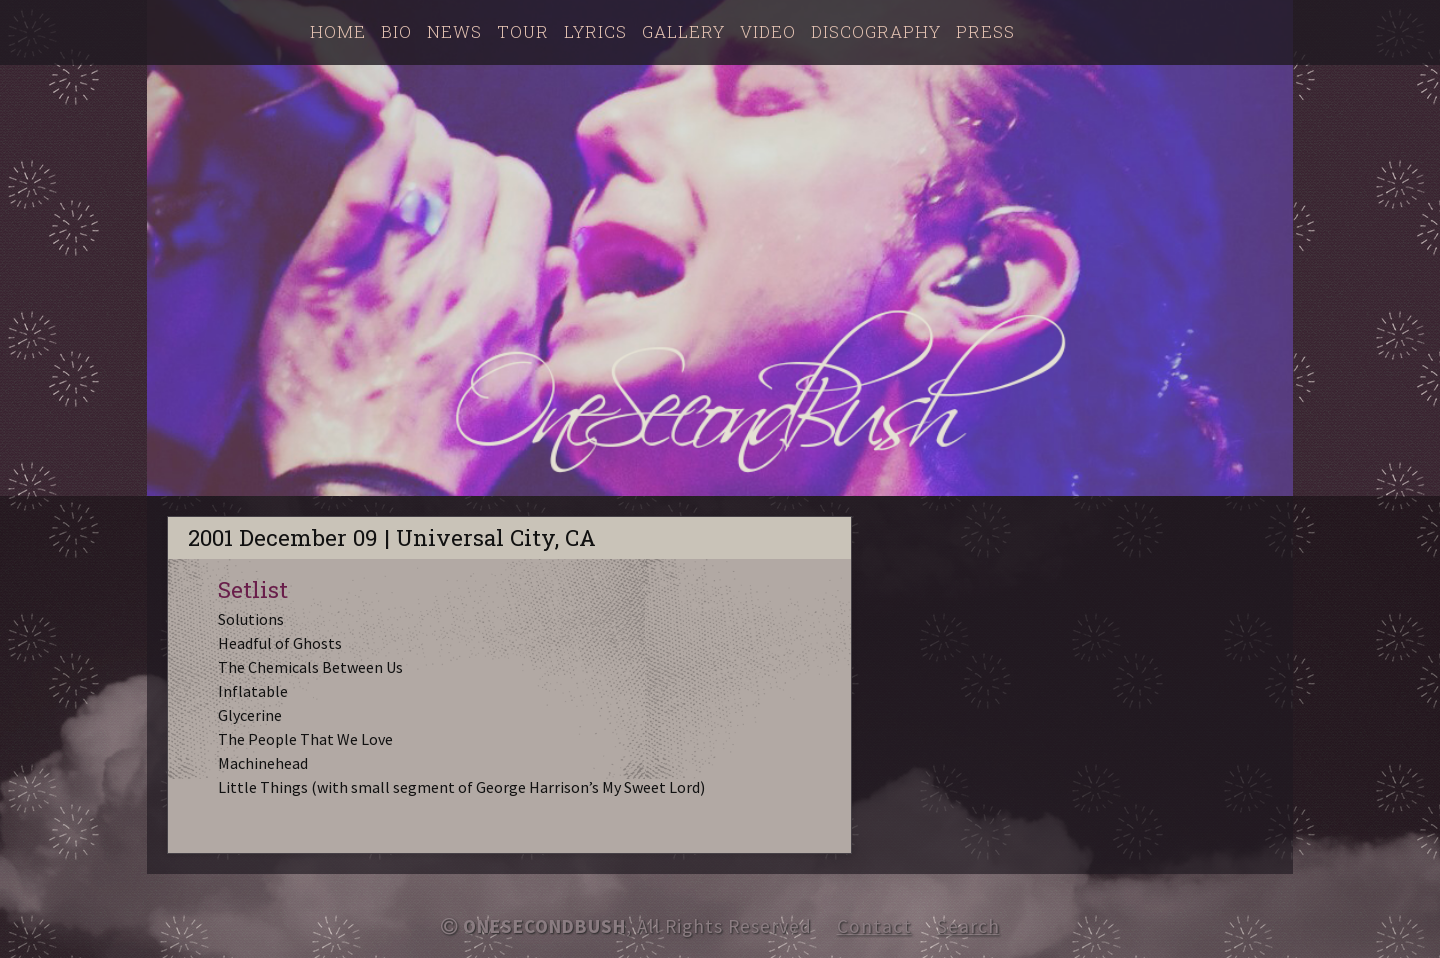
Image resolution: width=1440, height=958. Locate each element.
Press (985, 31)
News (454, 31)
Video (768, 31)
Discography (876, 31)
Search (968, 926)
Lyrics (595, 31)
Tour (523, 31)
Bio (396, 31)
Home (338, 31)
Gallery (683, 31)
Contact (874, 926)
